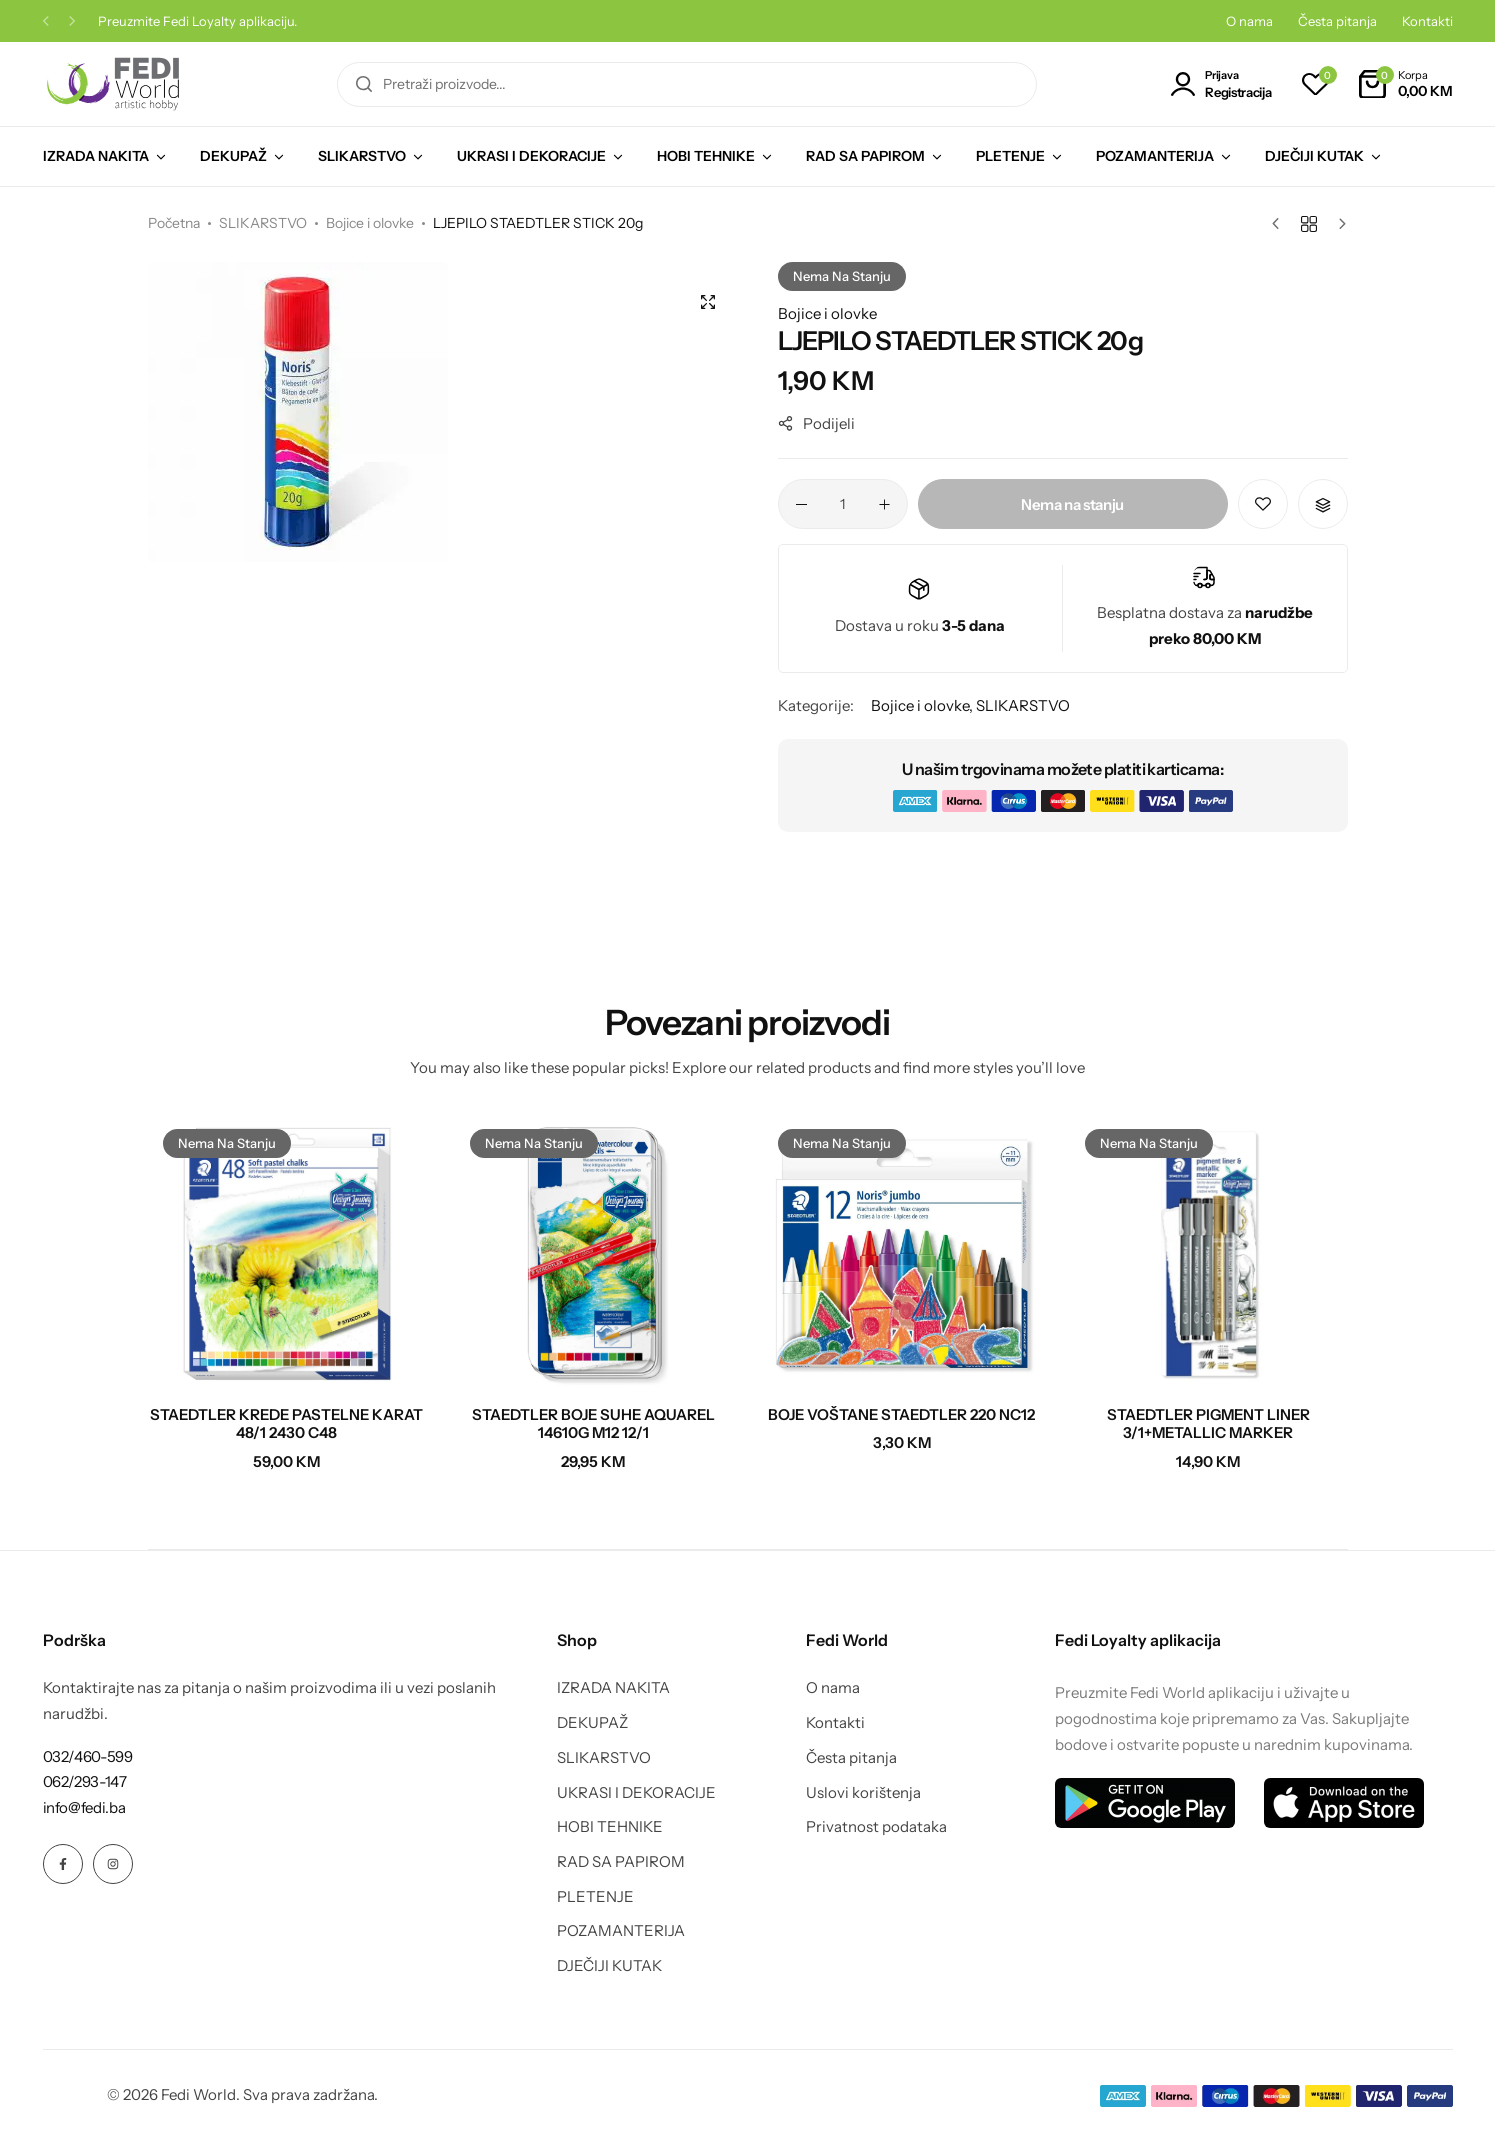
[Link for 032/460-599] (88, 1756)
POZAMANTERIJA (1155, 156)
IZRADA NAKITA (96, 156)
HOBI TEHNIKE (706, 156)
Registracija (1238, 92)
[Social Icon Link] (63, 1864)
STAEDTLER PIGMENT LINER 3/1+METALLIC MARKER (1208, 1424)
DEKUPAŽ (233, 156)
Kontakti (1427, 21)
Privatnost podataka (876, 1827)
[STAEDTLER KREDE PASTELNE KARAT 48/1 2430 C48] (287, 1253)
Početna (174, 223)
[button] (46, 21)
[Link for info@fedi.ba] (84, 1807)
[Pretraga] (364, 84)
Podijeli (816, 423)
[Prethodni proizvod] (1280, 224)
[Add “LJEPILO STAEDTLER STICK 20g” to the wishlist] (1263, 504)
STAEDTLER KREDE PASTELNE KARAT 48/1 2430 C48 (286, 1424)
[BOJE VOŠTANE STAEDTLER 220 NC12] (902, 1253)
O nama (1249, 21)
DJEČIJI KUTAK (1314, 156)
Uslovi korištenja (863, 1793)
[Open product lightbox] (708, 302)
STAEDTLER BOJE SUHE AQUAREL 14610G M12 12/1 (593, 1424)
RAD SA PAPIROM (865, 156)
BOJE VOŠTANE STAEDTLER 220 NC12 (901, 1415)
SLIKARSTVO (362, 156)
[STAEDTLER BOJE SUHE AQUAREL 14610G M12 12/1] (594, 1253)
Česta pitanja (1337, 21)
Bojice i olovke (370, 223)
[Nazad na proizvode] (1309, 224)
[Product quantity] (843, 504)
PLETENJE (1010, 156)
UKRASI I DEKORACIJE (531, 156)
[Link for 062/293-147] (85, 1781)
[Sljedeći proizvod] (1337, 224)
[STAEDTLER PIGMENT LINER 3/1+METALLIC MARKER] (1209, 1253)
